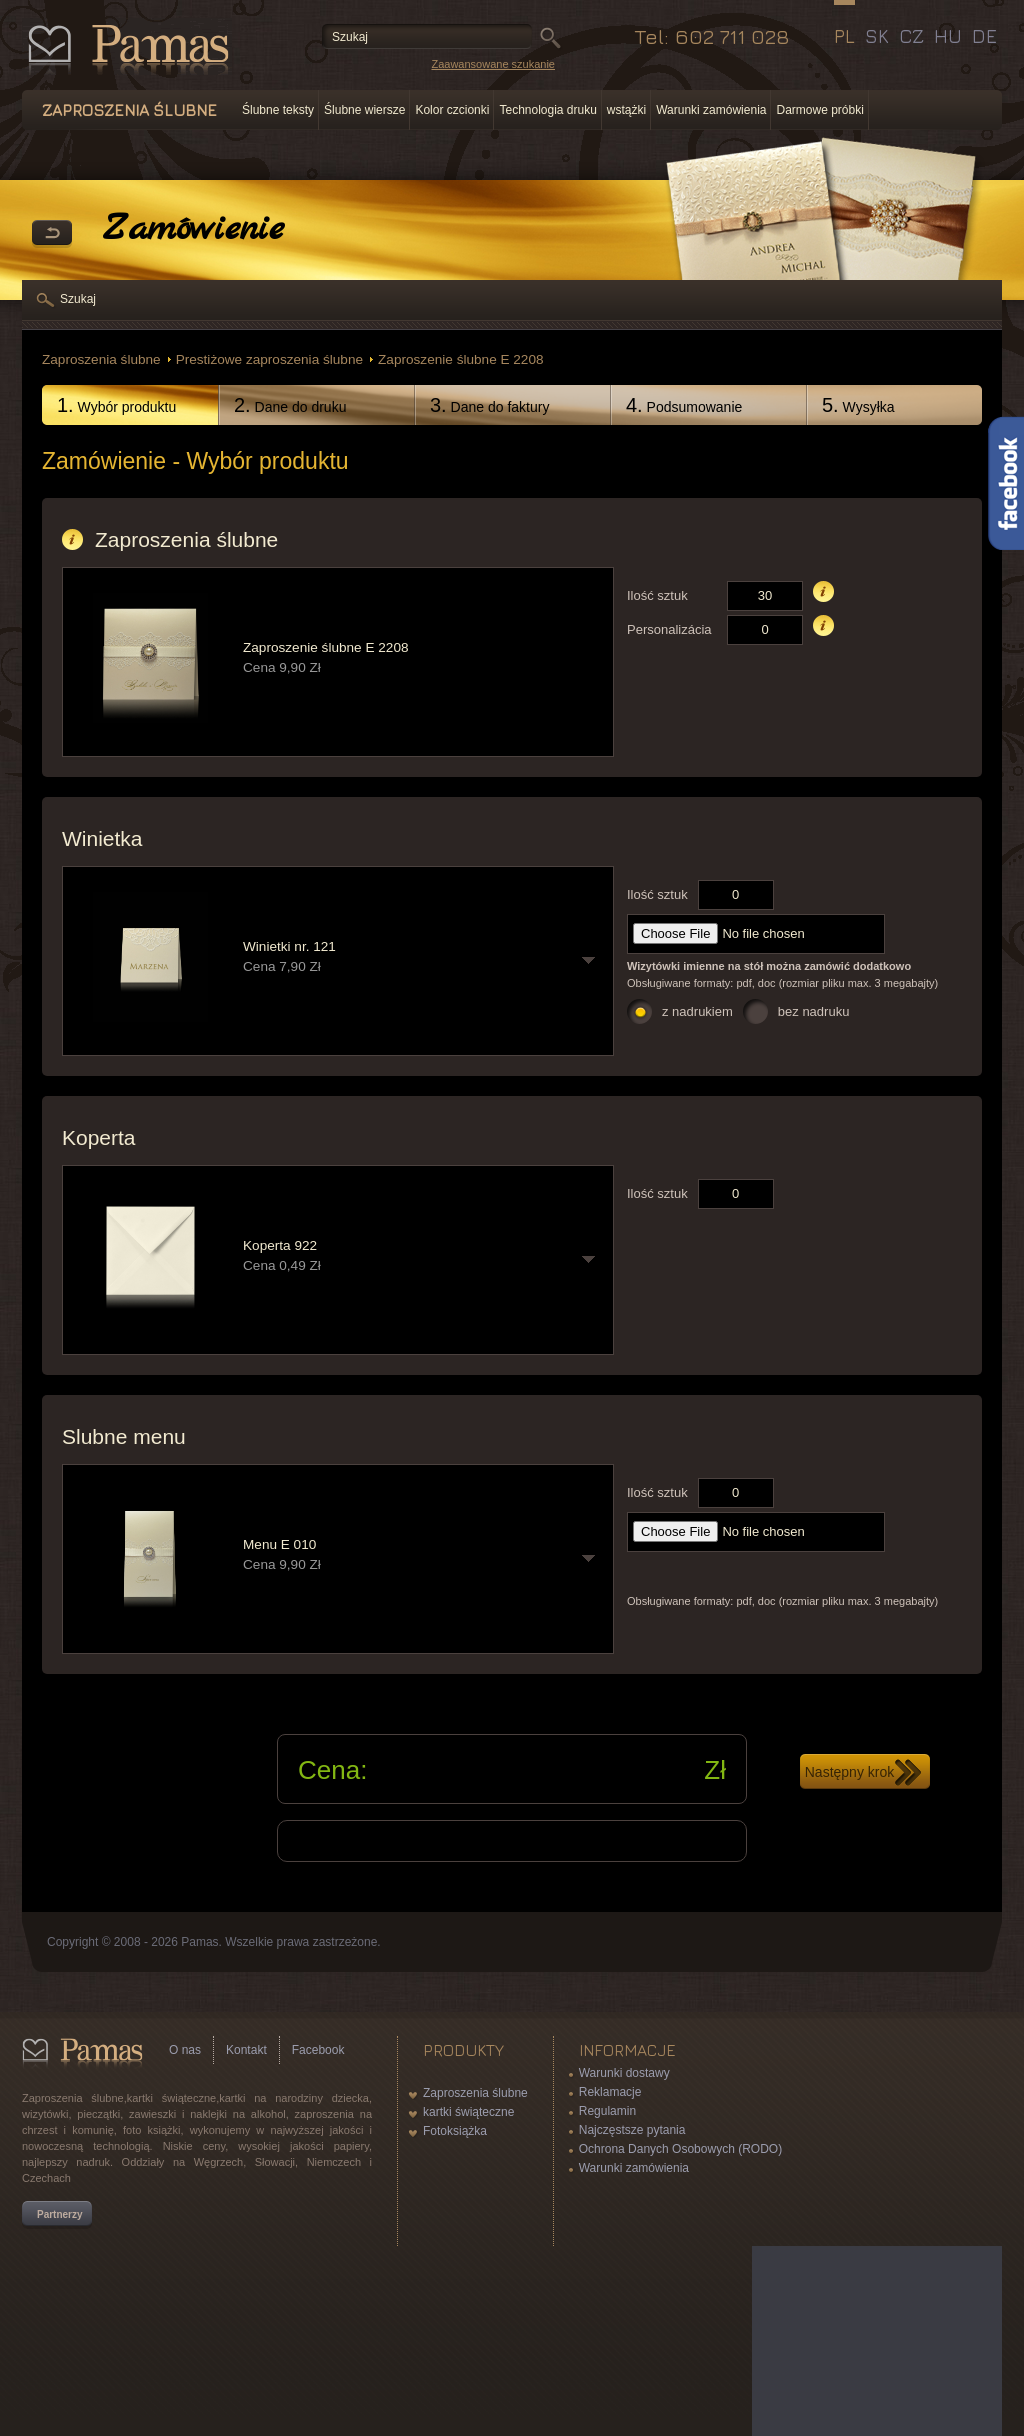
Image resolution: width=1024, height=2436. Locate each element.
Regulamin (607, 2111)
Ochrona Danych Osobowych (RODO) (680, 2149)
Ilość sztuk (657, 595)
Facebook (318, 2050)
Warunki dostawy (624, 2073)
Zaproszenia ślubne (101, 359)
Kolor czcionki (452, 110)
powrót (52, 234)
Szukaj (78, 299)
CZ (911, 36)
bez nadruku (814, 1011)
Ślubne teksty (278, 110)
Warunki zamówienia (711, 110)
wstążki (626, 110)
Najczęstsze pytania (632, 2130)
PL (844, 36)
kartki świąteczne (468, 2112)
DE (984, 36)
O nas (185, 2050)
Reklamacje (610, 2092)
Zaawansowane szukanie (493, 64)
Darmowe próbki (819, 110)
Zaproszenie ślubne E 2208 (461, 359)
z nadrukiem (697, 1011)
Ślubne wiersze (364, 110)
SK (877, 36)
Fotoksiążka (455, 2131)
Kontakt (246, 2050)
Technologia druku (547, 110)
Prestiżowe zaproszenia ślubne (269, 359)
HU (948, 36)
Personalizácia (669, 629)
